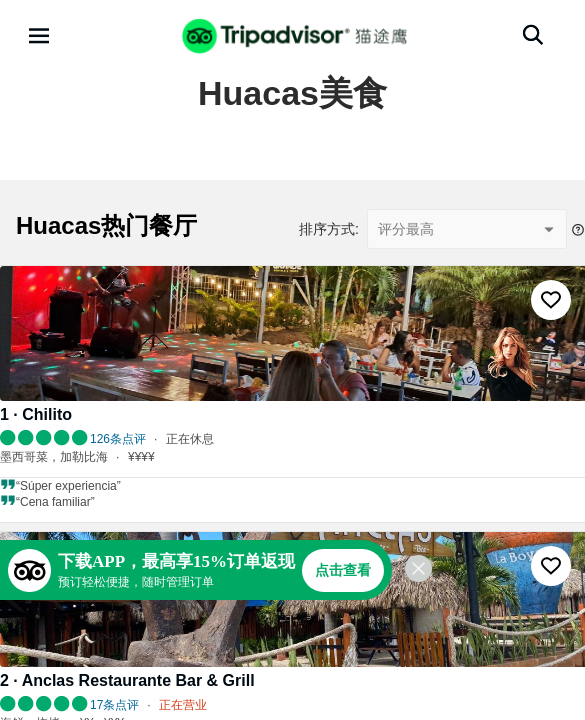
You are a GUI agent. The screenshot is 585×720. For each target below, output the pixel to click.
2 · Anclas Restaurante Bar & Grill (127, 680)
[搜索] (533, 35)
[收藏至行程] (551, 300)
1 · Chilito (36, 414)
